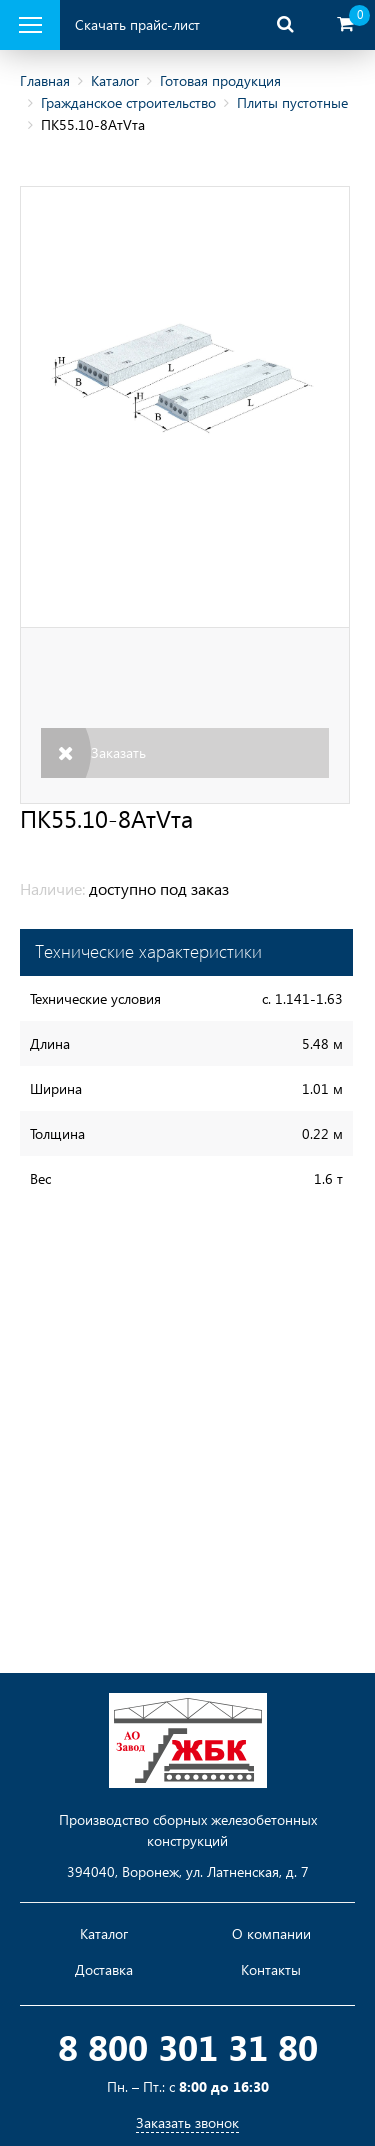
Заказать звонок (187, 2122)
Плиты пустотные (292, 102)
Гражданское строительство (128, 102)
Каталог (115, 80)
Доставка (104, 1970)
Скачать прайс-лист (137, 24)
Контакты (271, 1970)
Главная (45, 80)
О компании (271, 1934)
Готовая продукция (220, 80)
